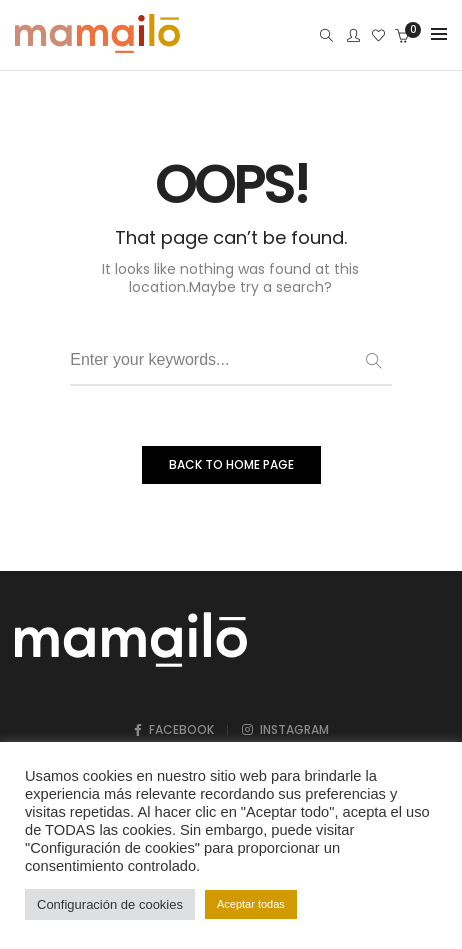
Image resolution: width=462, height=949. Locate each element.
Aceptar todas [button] (251, 904)
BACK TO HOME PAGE (231, 464)
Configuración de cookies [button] (110, 904)
